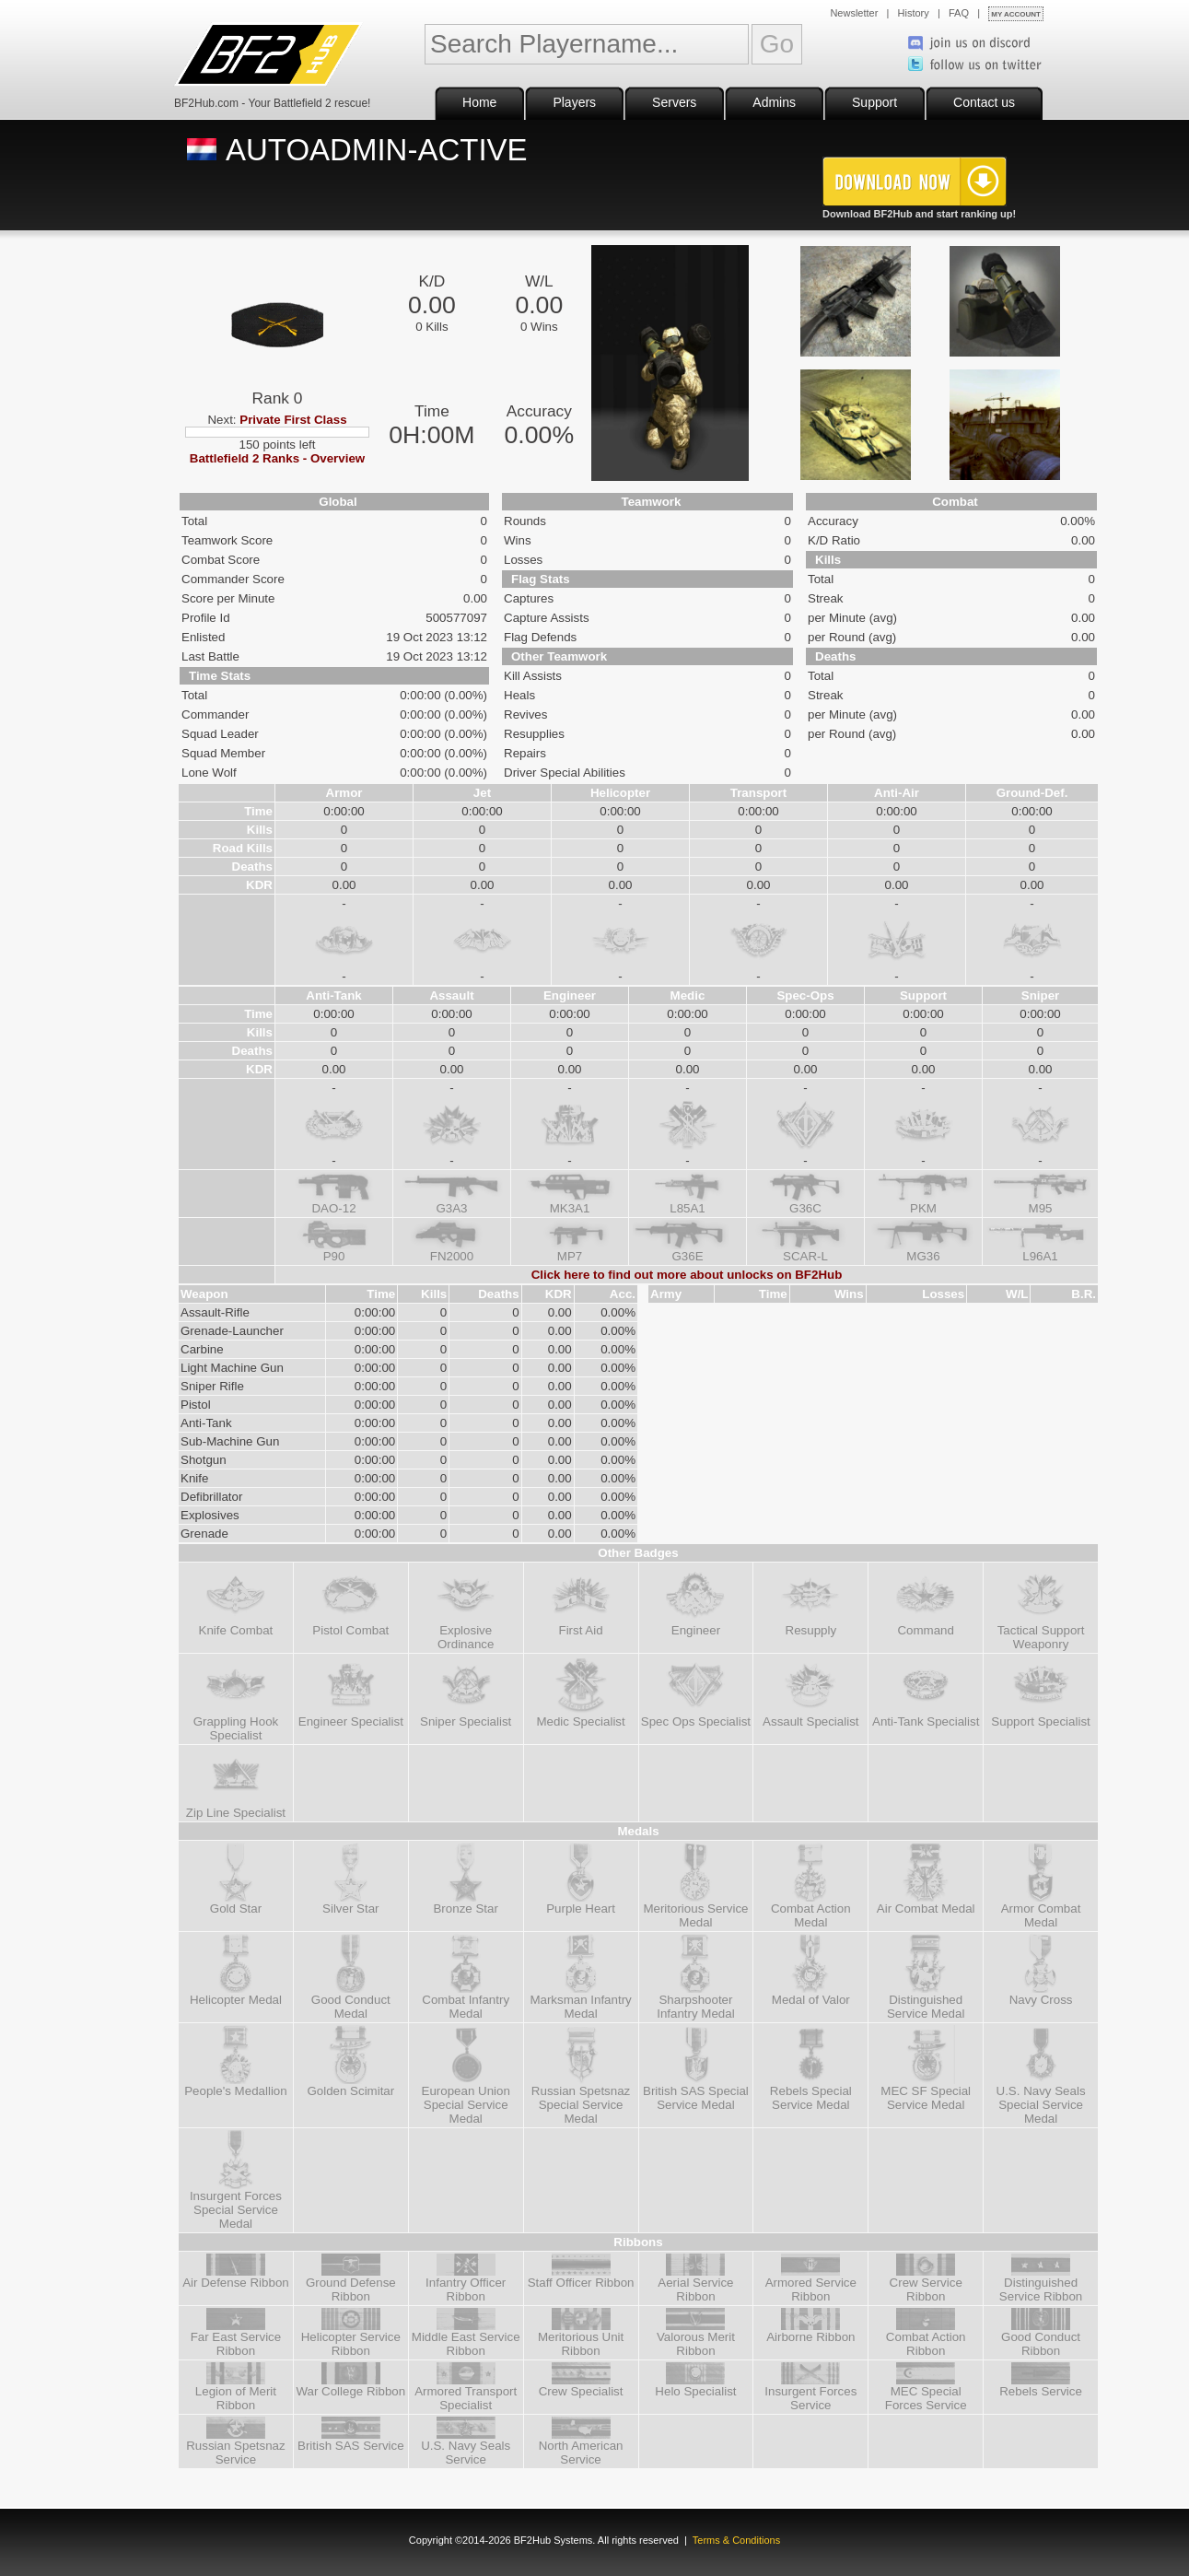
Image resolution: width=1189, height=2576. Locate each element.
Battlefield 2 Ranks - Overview (277, 458)
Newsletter (854, 12)
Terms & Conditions (736, 2540)
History (913, 12)
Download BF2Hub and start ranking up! (919, 213)
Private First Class (292, 420)
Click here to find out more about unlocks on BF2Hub (687, 1275)
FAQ (959, 12)
